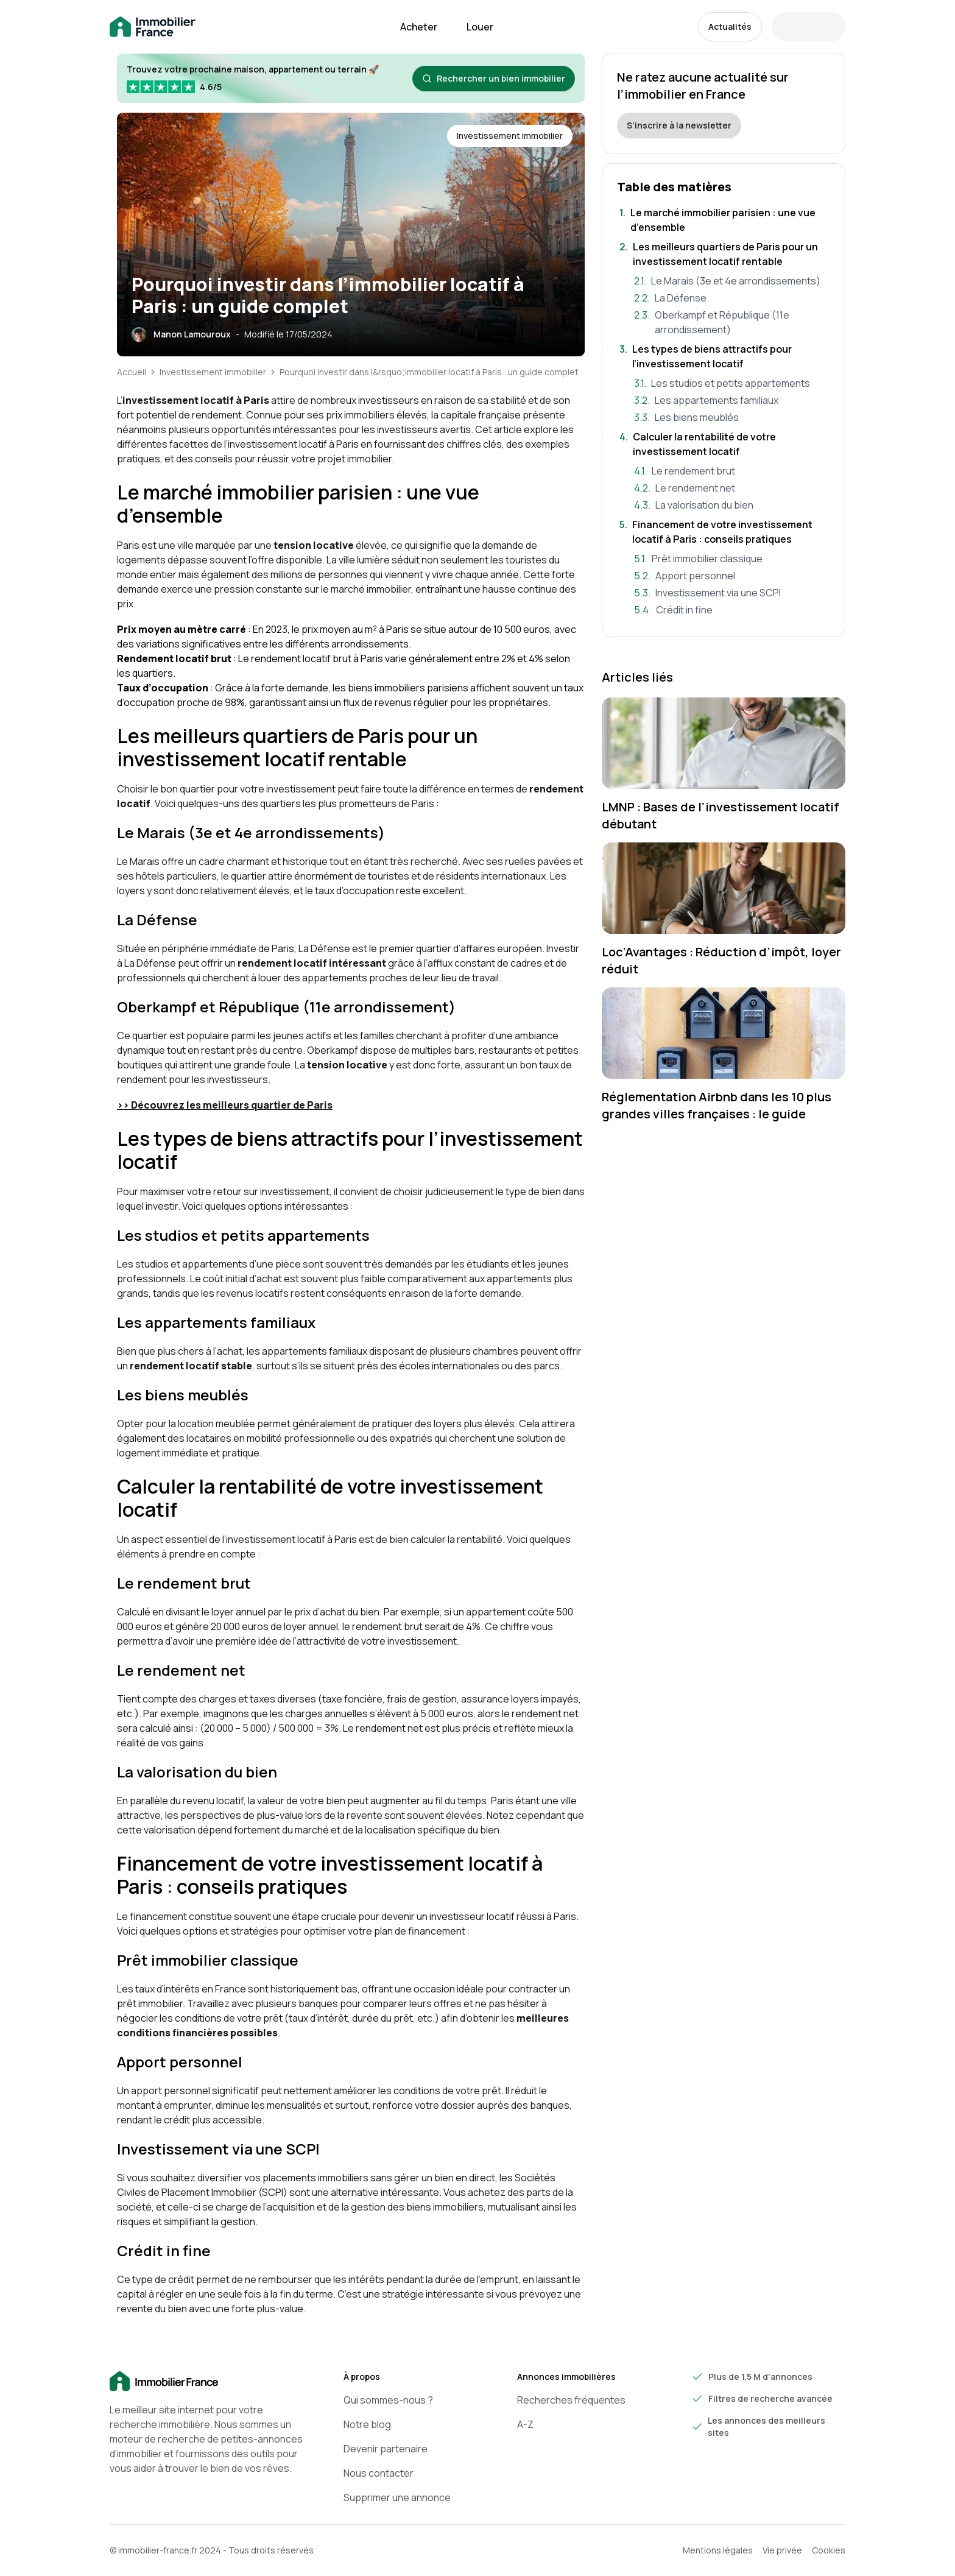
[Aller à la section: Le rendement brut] (731, 471)
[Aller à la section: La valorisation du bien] (731, 505)
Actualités (730, 26)
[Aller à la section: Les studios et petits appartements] (731, 383)
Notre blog (367, 2424)
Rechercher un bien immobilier (493, 78)
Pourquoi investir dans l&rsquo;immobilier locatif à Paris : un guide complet (429, 372)
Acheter (418, 27)
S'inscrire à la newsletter (679, 125)
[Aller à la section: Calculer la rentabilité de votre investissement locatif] (723, 444)
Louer (480, 27)
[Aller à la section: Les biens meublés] (731, 417)
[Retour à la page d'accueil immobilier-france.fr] (153, 27)
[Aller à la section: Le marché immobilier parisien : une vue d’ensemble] (723, 220)
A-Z (525, 2424)
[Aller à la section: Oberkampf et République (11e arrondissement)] (731, 322)
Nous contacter (379, 2473)
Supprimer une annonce (397, 2497)
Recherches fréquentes (571, 2400)
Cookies (828, 2550)
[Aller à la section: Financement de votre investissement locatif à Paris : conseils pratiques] (723, 531)
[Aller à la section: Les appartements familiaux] (731, 400)
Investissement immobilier (213, 372)
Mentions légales (718, 2550)
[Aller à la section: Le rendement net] (731, 488)
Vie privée (782, 2550)
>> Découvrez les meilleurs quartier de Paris (225, 1105)
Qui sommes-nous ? (388, 2400)
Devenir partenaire (386, 2448)
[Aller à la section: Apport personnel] (731, 575)
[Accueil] (207, 2382)
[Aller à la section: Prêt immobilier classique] (731, 558)
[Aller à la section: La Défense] (731, 298)
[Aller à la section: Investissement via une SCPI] (731, 592)
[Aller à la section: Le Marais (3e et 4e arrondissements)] (731, 280)
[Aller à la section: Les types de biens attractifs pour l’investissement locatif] (723, 356)
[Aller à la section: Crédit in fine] (731, 609)
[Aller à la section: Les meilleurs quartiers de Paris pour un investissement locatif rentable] (723, 254)
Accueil (131, 372)
